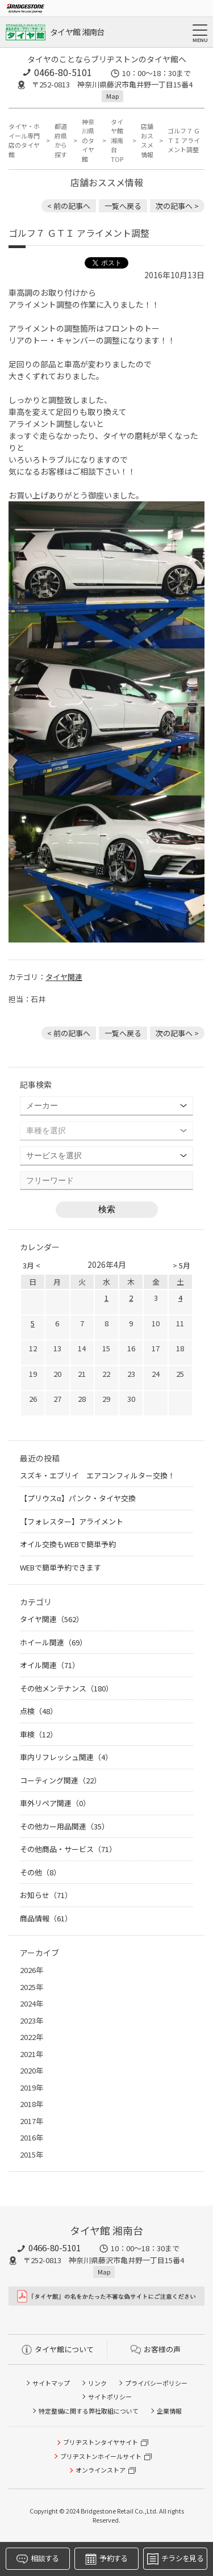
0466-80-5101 (63, 72)
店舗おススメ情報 (147, 140)
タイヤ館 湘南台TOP (117, 140)
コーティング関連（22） (60, 1780)
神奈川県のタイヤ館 (88, 140)
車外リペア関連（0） (55, 1803)
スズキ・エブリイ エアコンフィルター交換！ (97, 1475)
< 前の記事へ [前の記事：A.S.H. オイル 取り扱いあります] (68, 205)
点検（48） (38, 1711)
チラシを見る (175, 2559)
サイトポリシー (110, 2396)
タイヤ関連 (63, 976)
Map (112, 95)
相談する (37, 2559)
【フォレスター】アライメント (71, 1521)
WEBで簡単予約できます (60, 1567)
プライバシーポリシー (156, 2382)
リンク (97, 2382)
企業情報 (169, 2410)
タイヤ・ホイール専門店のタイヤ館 (24, 140)
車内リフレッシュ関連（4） (66, 1757)
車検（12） (38, 1734)
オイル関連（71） (50, 1665)
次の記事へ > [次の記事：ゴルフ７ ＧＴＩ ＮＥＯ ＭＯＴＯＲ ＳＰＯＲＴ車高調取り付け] (177, 205)
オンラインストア (101, 2469)
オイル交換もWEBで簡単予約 (68, 1544)
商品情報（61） (46, 1918)
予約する (106, 2559)
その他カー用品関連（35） (64, 1826)
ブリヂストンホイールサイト (100, 2456)
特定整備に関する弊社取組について (89, 2410)
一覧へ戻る (123, 205)
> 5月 (181, 1265)
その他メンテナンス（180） (66, 1688)
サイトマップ (51, 2382)
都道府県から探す (61, 140)
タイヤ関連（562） (51, 1619)
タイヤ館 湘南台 (77, 31)
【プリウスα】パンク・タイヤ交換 (78, 1498)
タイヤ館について (58, 2349)
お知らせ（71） (46, 1895)
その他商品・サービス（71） (68, 1849)
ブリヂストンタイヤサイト (100, 2442)
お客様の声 (156, 2349)
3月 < (31, 1265)
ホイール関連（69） (53, 1642)
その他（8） (40, 1872)
